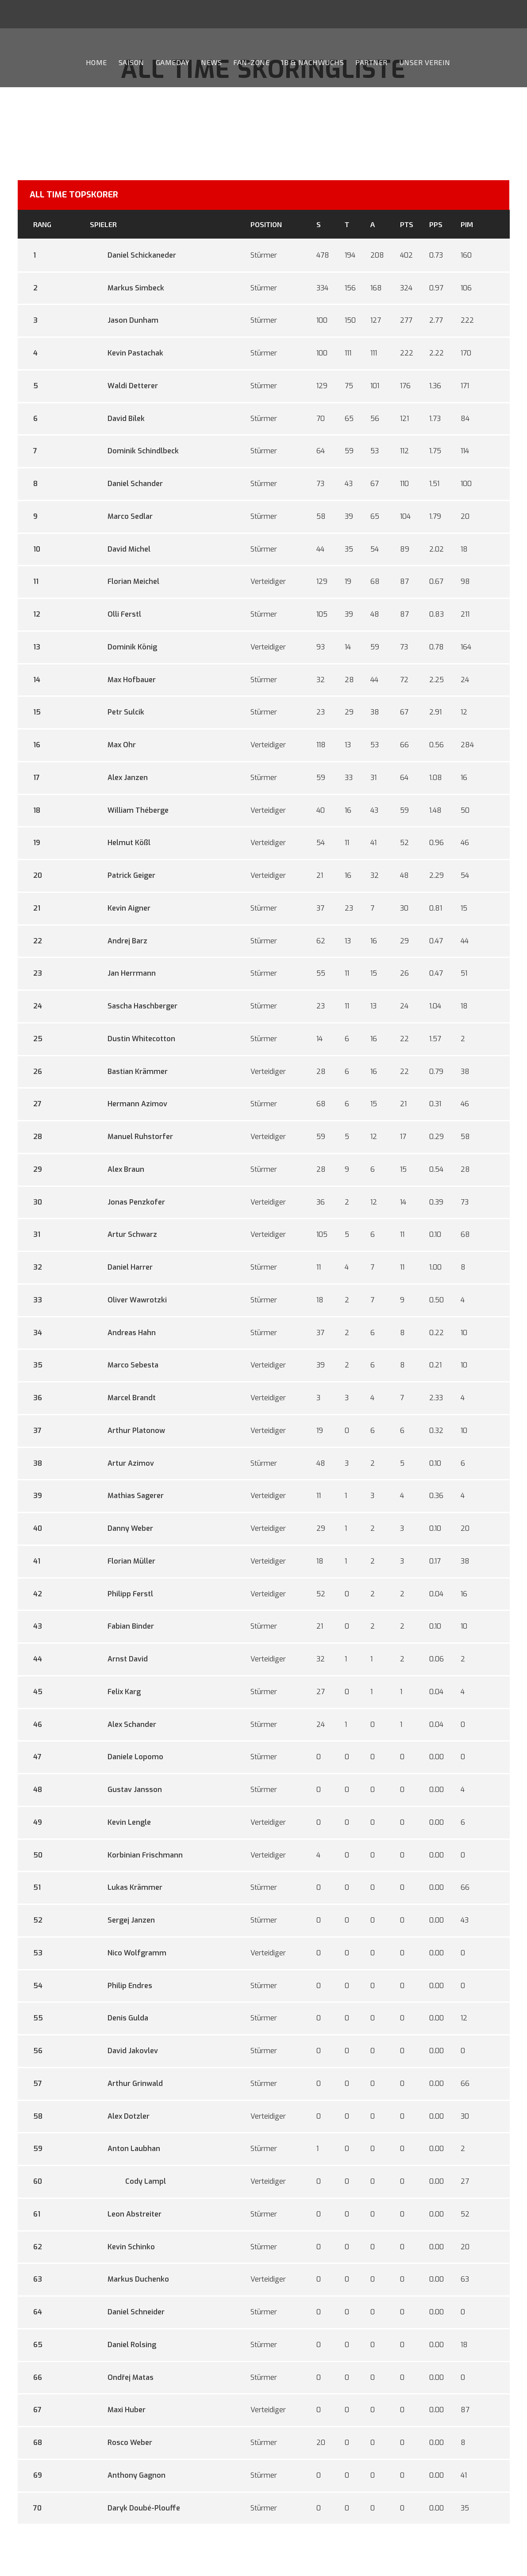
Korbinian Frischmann (136, 1855)
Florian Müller (122, 1561)
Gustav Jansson (126, 1789)
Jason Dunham (124, 320)
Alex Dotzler (120, 2116)
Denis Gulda (119, 2018)
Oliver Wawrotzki (128, 1300)
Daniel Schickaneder (133, 255)
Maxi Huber (118, 2409)
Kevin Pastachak (126, 353)
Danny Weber (121, 1528)
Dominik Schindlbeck (134, 451)
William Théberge (129, 810)
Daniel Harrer (121, 1267)
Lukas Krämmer (126, 1887)
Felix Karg (115, 1691)
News (211, 62)
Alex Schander (123, 1724)
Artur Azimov (122, 1463)
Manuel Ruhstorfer (131, 1136)
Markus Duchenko (129, 2279)
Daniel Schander (126, 483)
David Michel (120, 549)
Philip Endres (121, 1985)
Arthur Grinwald (126, 2083)
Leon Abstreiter (126, 2214)
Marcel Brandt (123, 1397)
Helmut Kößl (120, 842)
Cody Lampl (128, 2181)
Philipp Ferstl (121, 1594)
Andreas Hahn (123, 1332)
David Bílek (117, 418)
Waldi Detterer (124, 385)
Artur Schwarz (123, 1234)
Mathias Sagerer (127, 1495)
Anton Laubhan (125, 2148)
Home (96, 62)
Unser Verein (424, 62)
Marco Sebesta (124, 1365)
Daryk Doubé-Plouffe (135, 2508)
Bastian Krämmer (129, 1071)
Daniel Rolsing (123, 2344)
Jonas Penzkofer (127, 1202)
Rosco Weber (121, 2442)
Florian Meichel (124, 581)
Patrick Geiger (122, 875)
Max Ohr (113, 744)
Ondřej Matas (121, 2377)
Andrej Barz (118, 941)
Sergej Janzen (122, 1920)
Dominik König (123, 647)
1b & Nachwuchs (312, 62)
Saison (131, 62)
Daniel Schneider (127, 2312)
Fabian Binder (122, 1626)
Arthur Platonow (127, 1430)
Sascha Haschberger (133, 1006)
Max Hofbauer (123, 679)
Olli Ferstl (115, 614)
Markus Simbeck (127, 288)
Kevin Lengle (120, 1822)
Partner (371, 62)
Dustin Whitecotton (132, 1038)
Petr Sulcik (117, 712)
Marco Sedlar (121, 516)
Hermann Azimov (128, 1103)
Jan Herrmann (123, 973)
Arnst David (119, 1659)
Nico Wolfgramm (128, 1953)
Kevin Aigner (120, 908)
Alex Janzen (119, 777)
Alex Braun (117, 1169)
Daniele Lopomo (126, 1756)
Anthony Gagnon (127, 2475)
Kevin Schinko (122, 2247)
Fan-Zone (251, 62)
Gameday (173, 62)
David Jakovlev (124, 2050)
